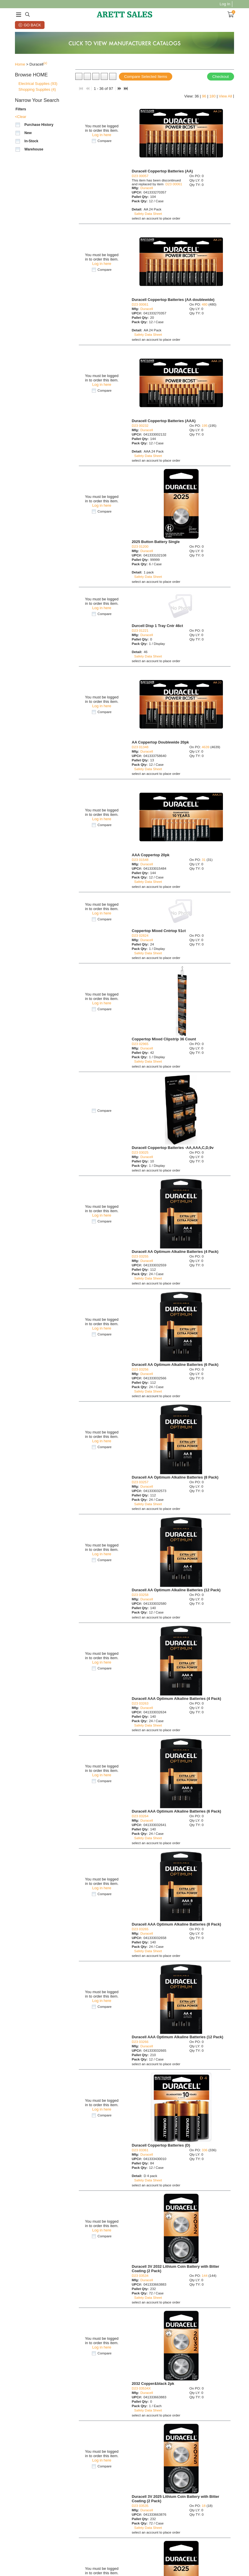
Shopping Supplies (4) (37, 89)
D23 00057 (140, 176)
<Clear (20, 116)
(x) (45, 63)
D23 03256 (140, 1369)
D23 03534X (141, 2388)
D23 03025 (140, 1152)
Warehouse (33, 149)
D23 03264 (140, 1816)
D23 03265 (140, 1929)
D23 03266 (140, 2042)
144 (205, 2275)
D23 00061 (174, 184)
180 (212, 96)
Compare (105, 141)
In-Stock (31, 141)
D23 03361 (140, 2150)
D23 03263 (140, 1703)
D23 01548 (140, 859)
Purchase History (38, 125)
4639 (205, 747)
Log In (225, 4)
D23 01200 (140, 546)
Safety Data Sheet (148, 213)
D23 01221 (140, 630)
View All (225, 96)
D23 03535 (140, 2506)
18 (204, 2506)
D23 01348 (140, 747)
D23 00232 (140, 425)
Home (20, 64)
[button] (44, 75)
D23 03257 (140, 1482)
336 (205, 2150)
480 (205, 304)
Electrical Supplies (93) (37, 83)
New (28, 133)
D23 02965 (140, 1044)
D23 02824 (140, 935)
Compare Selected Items (145, 76)
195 (205, 425)
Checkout (220, 76)
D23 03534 (140, 2275)
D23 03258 (140, 1595)
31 (204, 859)
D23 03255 (140, 1256)
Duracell (146, 188)
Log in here (101, 135)
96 (204, 96)
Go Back (32, 25)
